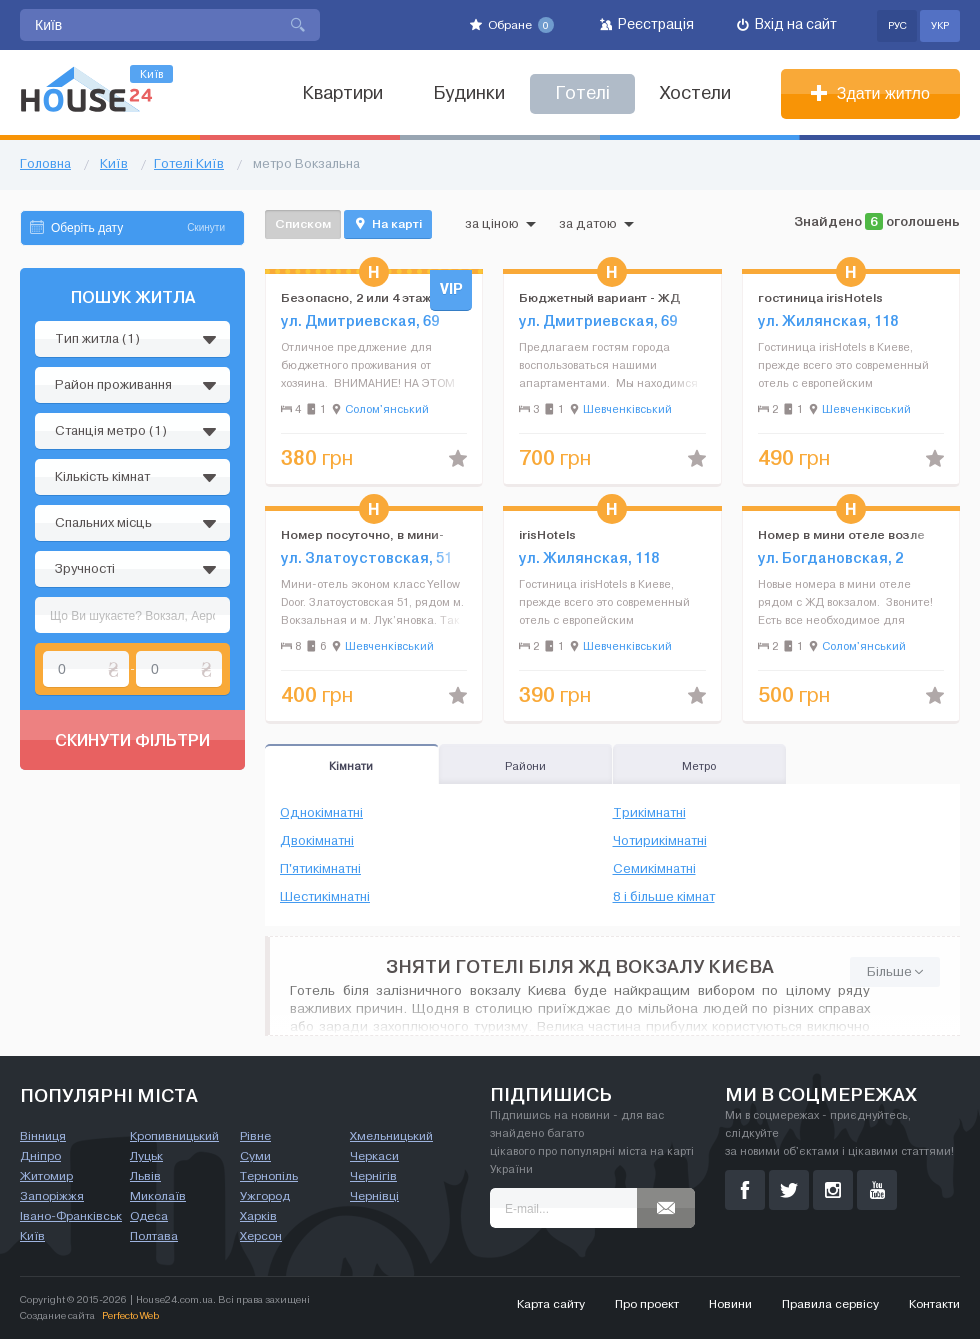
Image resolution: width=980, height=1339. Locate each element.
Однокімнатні (321, 813)
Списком (303, 223)
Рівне (255, 1136)
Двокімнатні (317, 841)
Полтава (154, 1236)
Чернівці (374, 1196)
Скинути (206, 227)
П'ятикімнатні (320, 869)
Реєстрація (647, 24)
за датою (596, 224)
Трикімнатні (649, 813)
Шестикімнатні (325, 897)
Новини (730, 1304)
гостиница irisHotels (820, 297)
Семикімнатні (654, 869)
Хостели (695, 93)
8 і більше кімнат (664, 897)
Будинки (469, 93)
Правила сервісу (830, 1304)
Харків (258, 1216)
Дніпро (40, 1156)
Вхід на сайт (787, 24)
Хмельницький (391, 1136)
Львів (145, 1176)
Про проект (647, 1304)
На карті (388, 224)
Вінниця (43, 1136)
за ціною (500, 224)
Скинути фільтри (132, 740)
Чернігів (373, 1176)
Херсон (261, 1236)
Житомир (46, 1176)
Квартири (342, 93)
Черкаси (374, 1156)
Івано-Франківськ (71, 1216)
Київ (32, 1236)
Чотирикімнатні (660, 841)
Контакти (934, 1304)
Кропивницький (174, 1136)
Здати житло (870, 93)
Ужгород (265, 1196)
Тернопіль (269, 1176)
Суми (255, 1156)
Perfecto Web (130, 1315)
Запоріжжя (52, 1196)
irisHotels (547, 534)
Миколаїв (158, 1196)
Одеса (149, 1216)
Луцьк (146, 1156)
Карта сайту (551, 1304)
